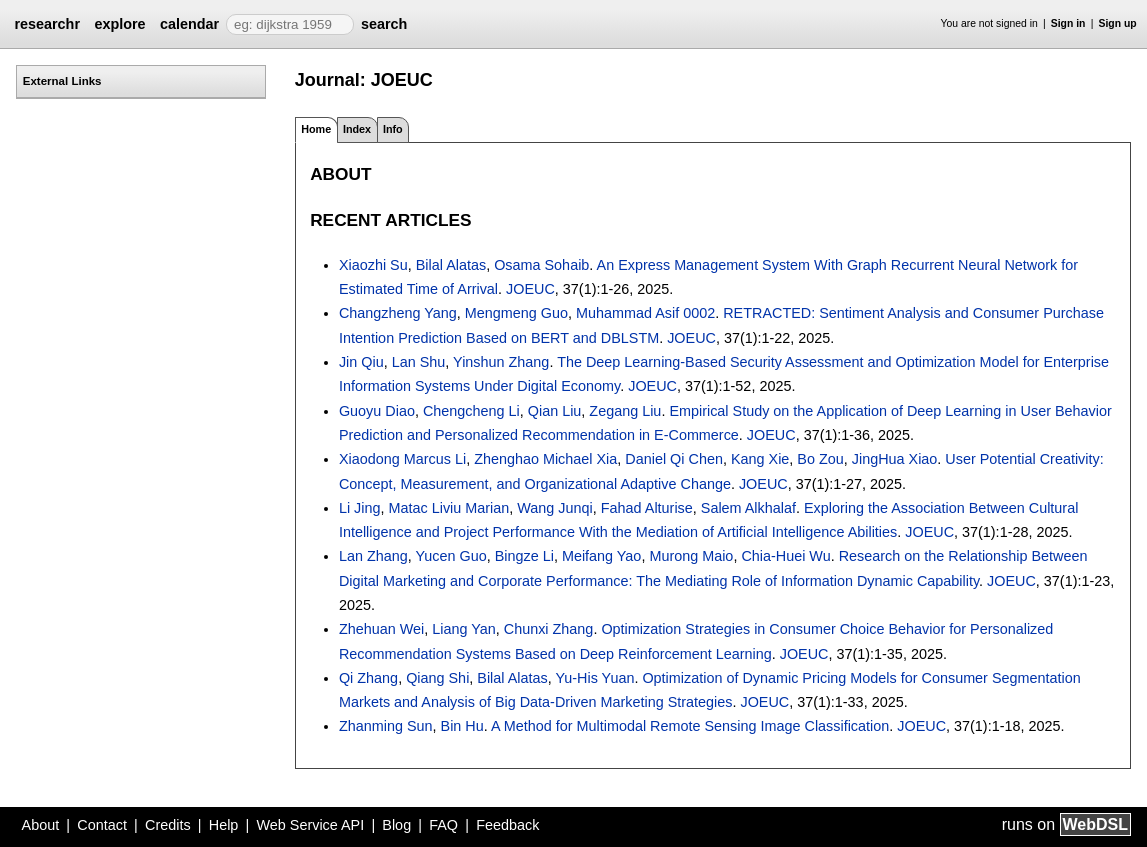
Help (224, 825)
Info (393, 129)
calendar (189, 24)
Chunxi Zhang (549, 629)
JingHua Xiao (895, 459)
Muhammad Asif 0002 (645, 313)
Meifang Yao (601, 556)
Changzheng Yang (398, 313)
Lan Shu (419, 362)
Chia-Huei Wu (785, 556)
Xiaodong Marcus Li (402, 459)
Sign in (1068, 23)
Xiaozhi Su (373, 265)
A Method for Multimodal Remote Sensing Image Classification (690, 726)
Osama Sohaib (541, 265)
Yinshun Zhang (501, 362)
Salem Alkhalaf (748, 508)
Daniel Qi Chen (674, 459)
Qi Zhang (368, 678)
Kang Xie (760, 459)
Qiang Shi (437, 678)
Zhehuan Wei (381, 629)
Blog (396, 825)
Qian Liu (555, 411)
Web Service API (310, 825)
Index (357, 129)
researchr (47, 24)
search (384, 24)
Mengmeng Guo (516, 313)
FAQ (443, 825)
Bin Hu (462, 726)
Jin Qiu (361, 362)
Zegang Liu (625, 411)
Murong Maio (691, 556)
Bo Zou (820, 459)
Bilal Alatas (451, 265)
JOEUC (530, 289)
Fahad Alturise (647, 508)
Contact (102, 825)
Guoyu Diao (377, 411)
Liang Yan (464, 629)
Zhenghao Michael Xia (545, 459)
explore (119, 24)
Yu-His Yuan (594, 678)
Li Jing (360, 508)
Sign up (1118, 23)
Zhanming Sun (386, 726)
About (41, 825)
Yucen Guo (450, 556)
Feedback (507, 825)
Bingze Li (524, 556)
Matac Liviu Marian (449, 508)
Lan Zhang (373, 556)
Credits (168, 825)
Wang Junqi (554, 508)
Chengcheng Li (471, 411)
